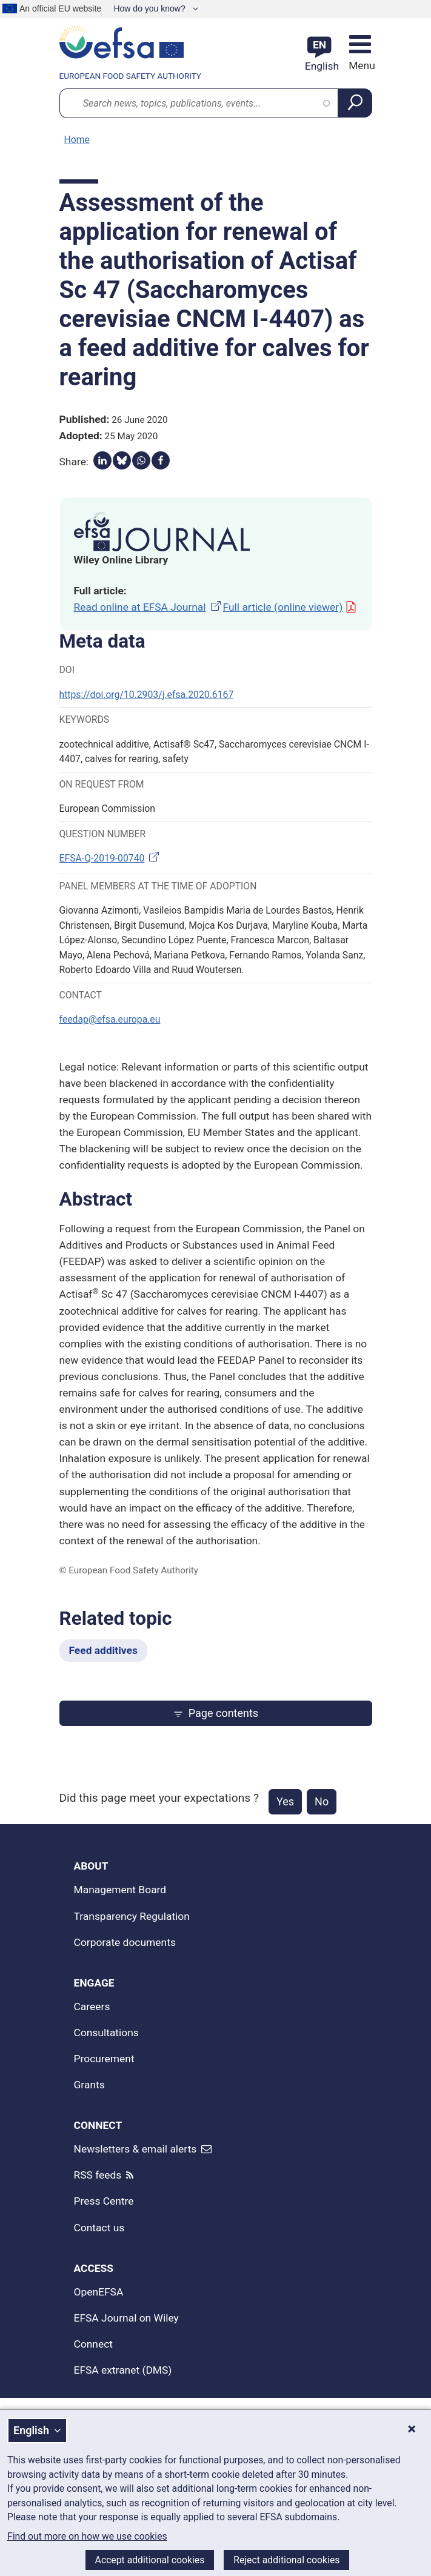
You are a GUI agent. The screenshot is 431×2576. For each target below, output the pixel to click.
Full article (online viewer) (290, 607)
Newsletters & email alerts (135, 2149)
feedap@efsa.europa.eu (110, 1019)
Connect (93, 2344)
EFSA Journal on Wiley (126, 2318)
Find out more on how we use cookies (87, 2536)
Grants (89, 2085)
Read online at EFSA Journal (148, 607)
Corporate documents (125, 1942)
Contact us (99, 2228)
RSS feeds (98, 2175)
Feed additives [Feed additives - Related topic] (103, 1650)
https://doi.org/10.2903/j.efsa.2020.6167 (146, 694)
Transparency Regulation (132, 1916)
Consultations (106, 2033)
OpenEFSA (99, 2292)
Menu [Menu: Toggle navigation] (360, 65)
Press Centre (104, 2201)
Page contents (215, 1713)
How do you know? (150, 8)
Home (77, 139)
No (322, 1801)
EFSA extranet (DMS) (123, 2370)
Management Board (120, 1890)
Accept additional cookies (150, 2560)
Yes (285, 1801)
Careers (92, 2006)
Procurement (104, 2059)
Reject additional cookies (286, 2560)
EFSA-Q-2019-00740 (110, 858)
